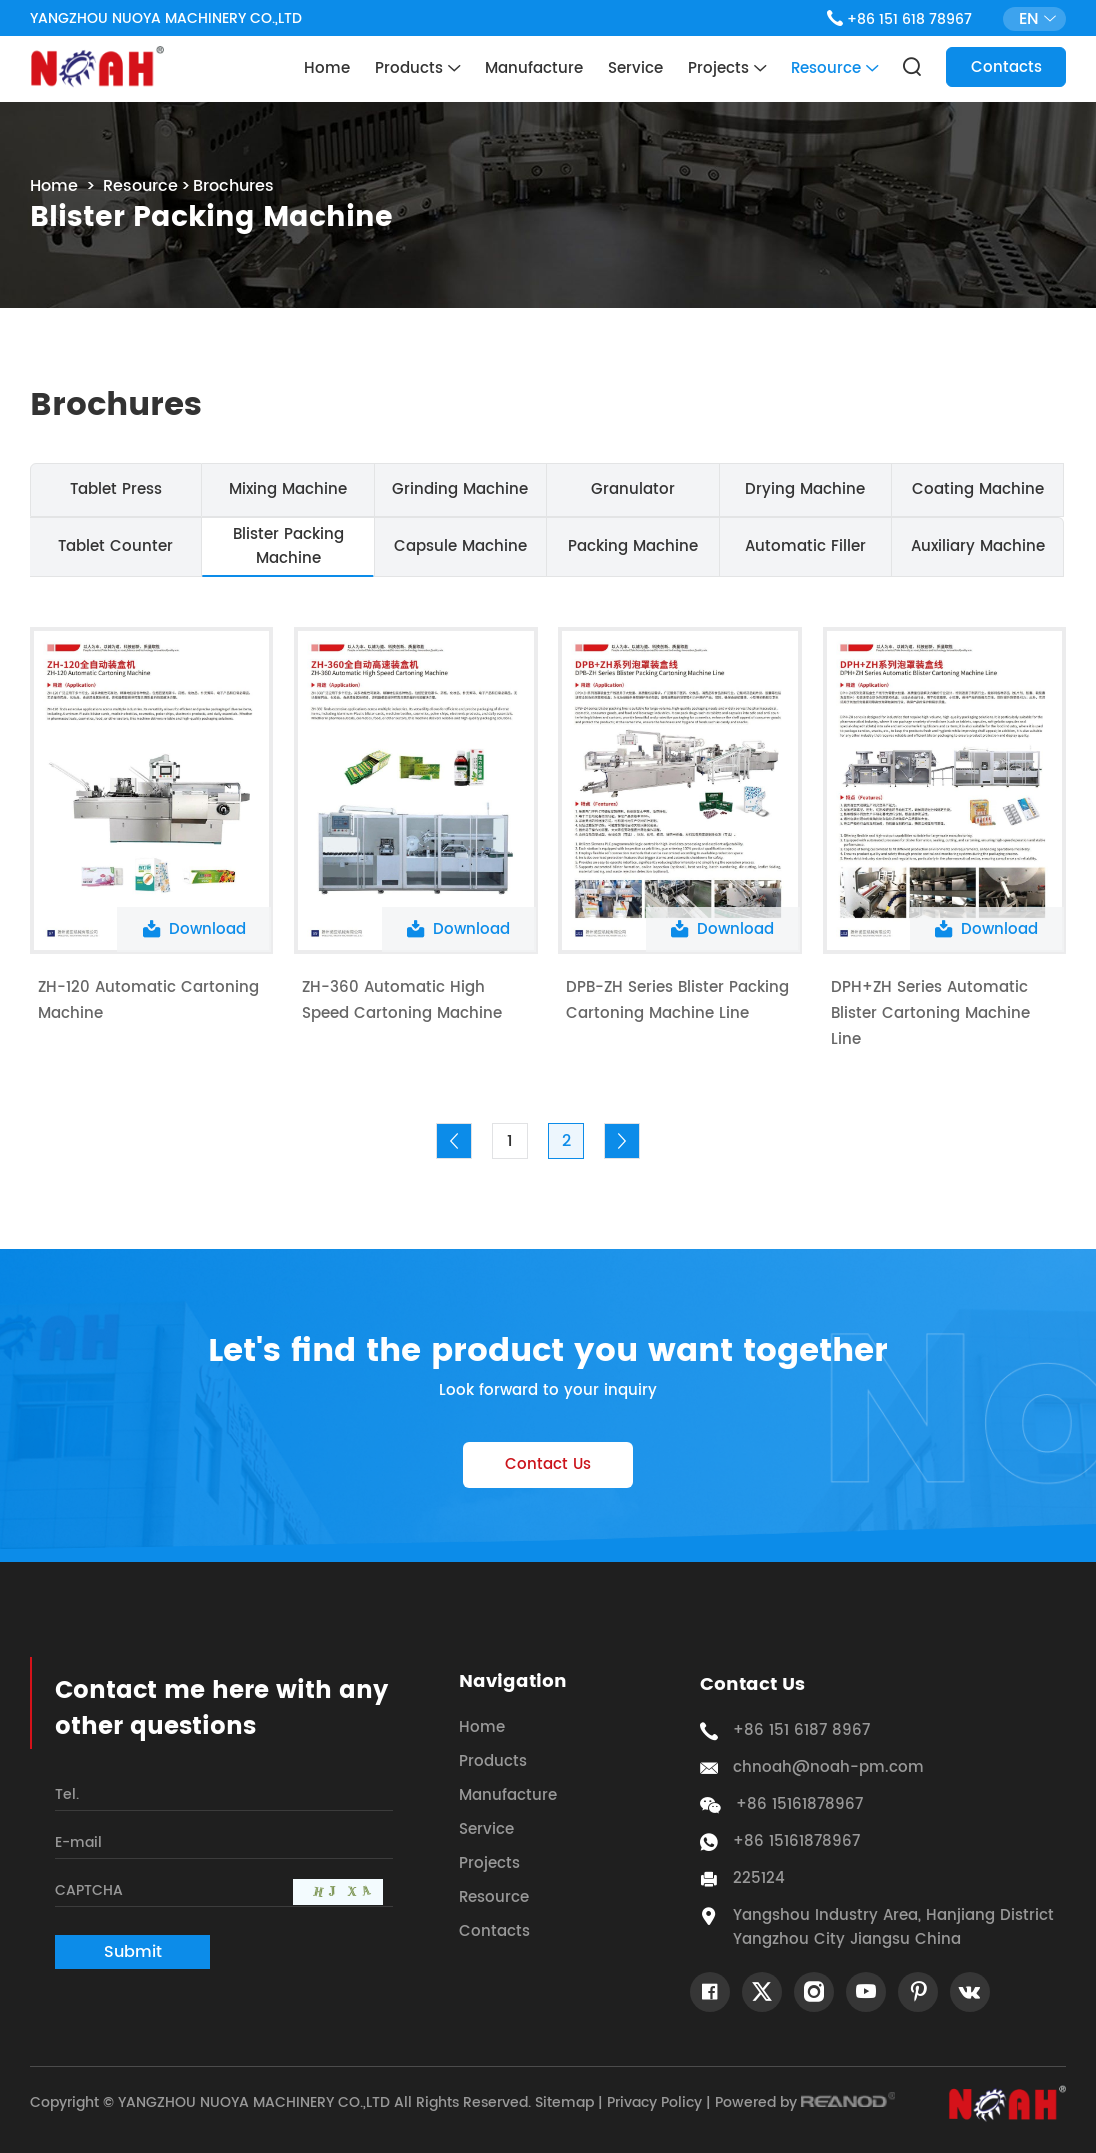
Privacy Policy (654, 2102)
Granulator (633, 489)
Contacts (1006, 67)
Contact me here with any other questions (221, 1709)
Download (194, 929)
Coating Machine (978, 489)
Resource (834, 69)
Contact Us (548, 1464)
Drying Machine (805, 489)
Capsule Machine (460, 546)
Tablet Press (116, 489)
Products (417, 69)
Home (327, 68)
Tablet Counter (115, 546)
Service (635, 68)
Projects (727, 69)
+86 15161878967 (796, 1842)
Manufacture (534, 68)
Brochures (233, 185)
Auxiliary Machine (978, 546)
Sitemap (564, 2102)
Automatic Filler (805, 546)
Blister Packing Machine (288, 546)
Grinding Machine (460, 489)
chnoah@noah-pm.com (828, 1768)
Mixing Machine (288, 489)
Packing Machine (633, 546)
